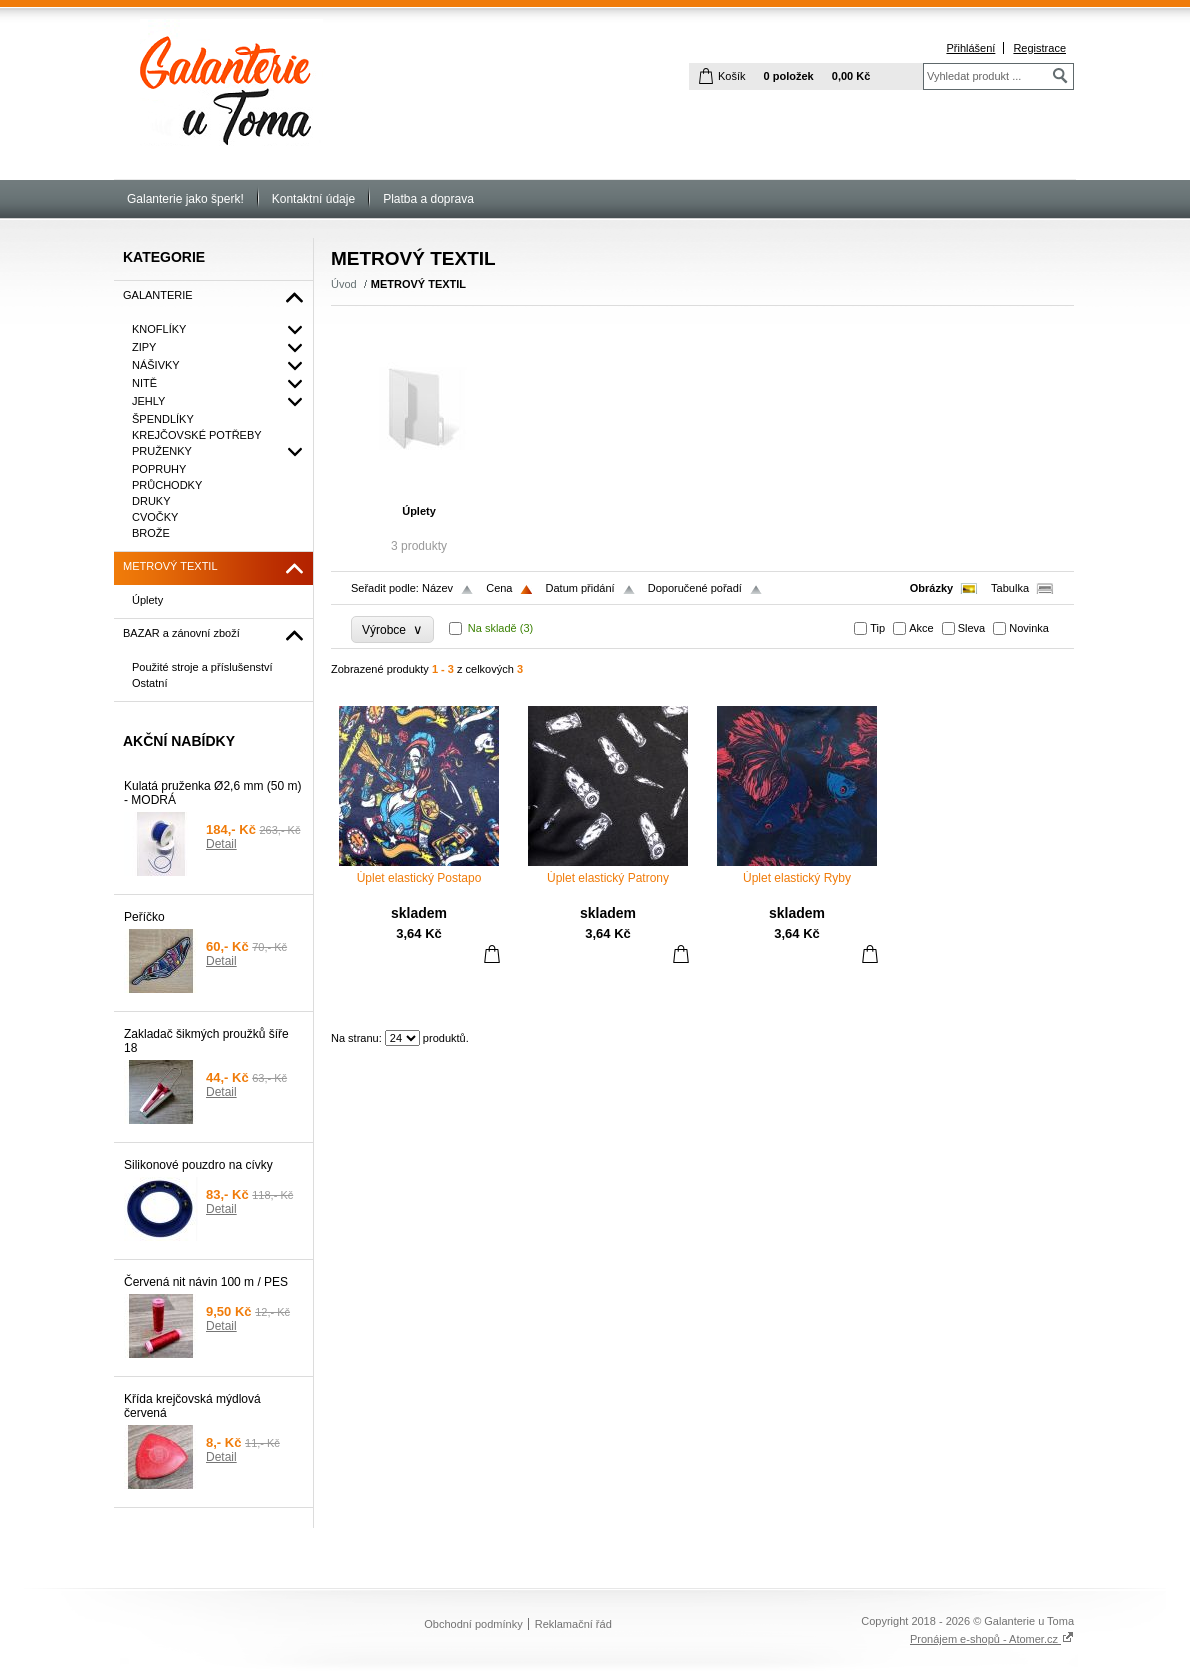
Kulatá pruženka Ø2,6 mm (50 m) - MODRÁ (212, 793)
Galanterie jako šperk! (185, 199)
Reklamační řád (573, 1624)
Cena (499, 588)
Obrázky (931, 588)
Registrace (1039, 48)
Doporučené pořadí (695, 588)
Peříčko (144, 917)
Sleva (972, 628)
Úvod (344, 284)
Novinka (1029, 628)
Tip (877, 628)
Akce (921, 628)
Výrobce (392, 629)
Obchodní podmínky (473, 1624)
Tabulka (1010, 588)
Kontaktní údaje (313, 199)
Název (437, 588)
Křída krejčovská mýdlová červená (192, 1406)
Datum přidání (580, 588)
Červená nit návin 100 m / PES (206, 1282)
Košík (732, 76)
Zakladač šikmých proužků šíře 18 (206, 1041)
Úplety (419, 511)
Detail (221, 844)
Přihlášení (970, 48)
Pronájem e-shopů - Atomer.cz (992, 1639)
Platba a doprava (428, 199)
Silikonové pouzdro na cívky (198, 1165)
